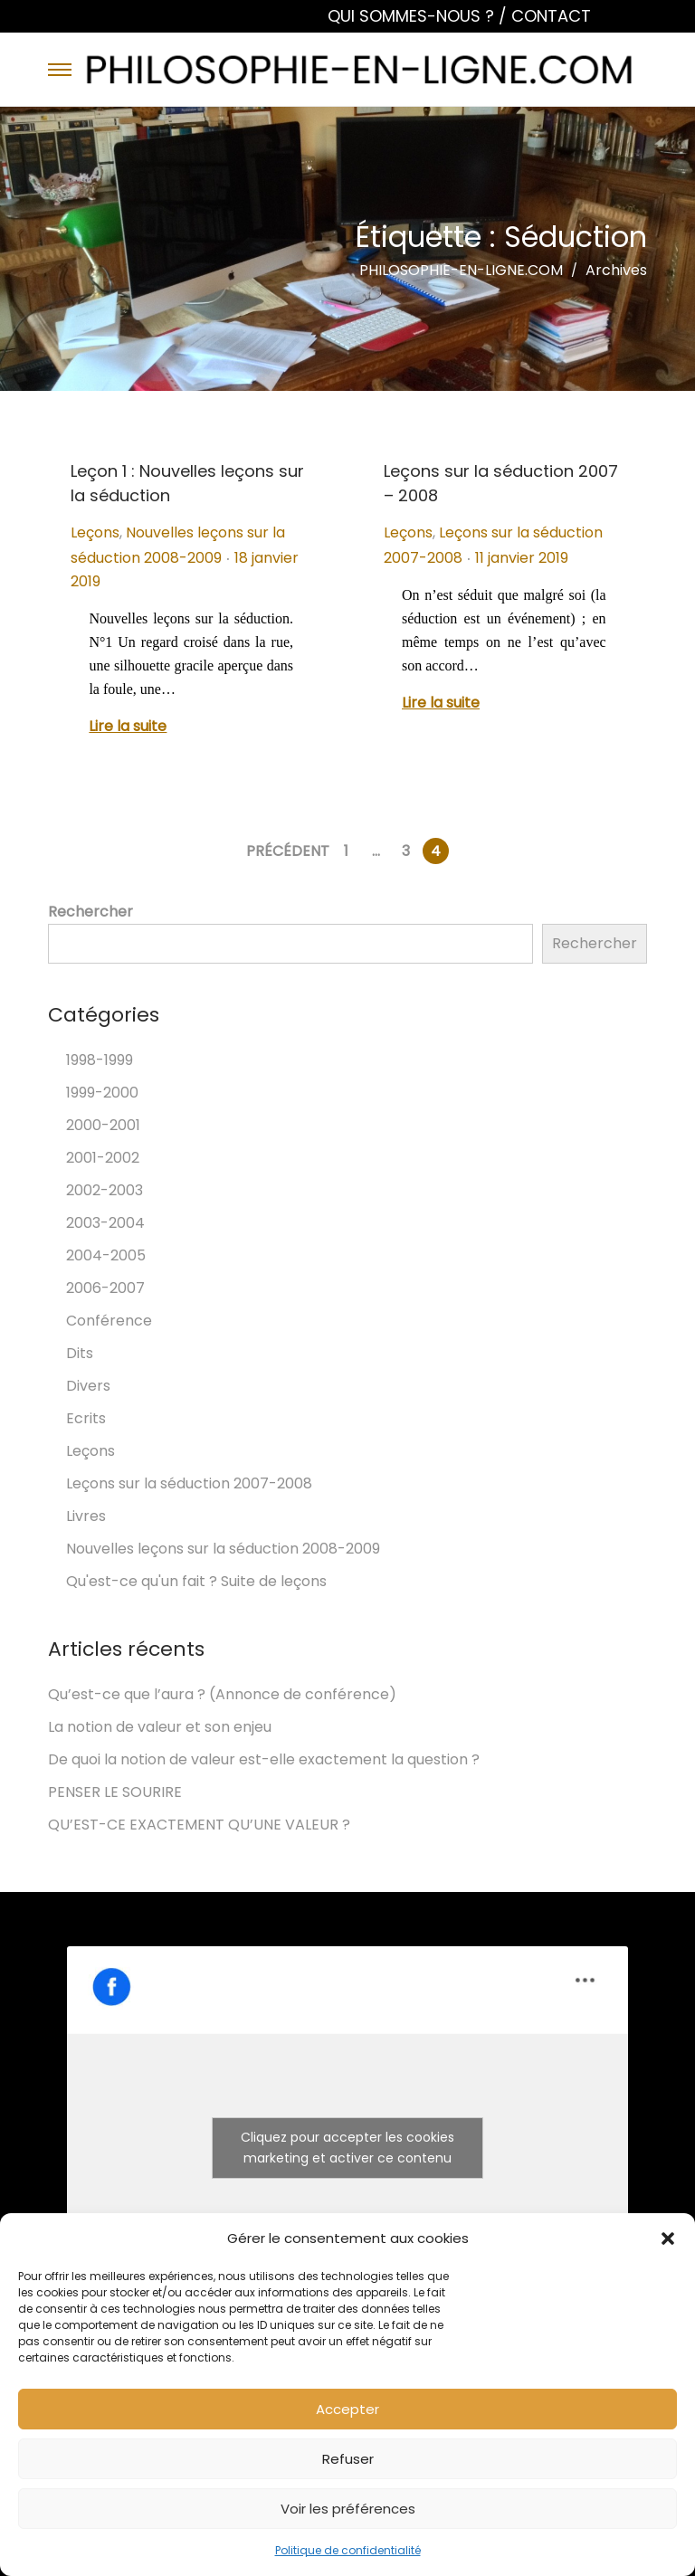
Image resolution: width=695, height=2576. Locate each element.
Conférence (109, 1320)
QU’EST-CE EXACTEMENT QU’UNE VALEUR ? (199, 1824)
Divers (88, 1385)
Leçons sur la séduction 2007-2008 (189, 1483)
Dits (79, 1353)
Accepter (347, 2409)
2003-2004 (105, 1222)
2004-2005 (106, 1255)
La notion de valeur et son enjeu (159, 1726)
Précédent (287, 851)
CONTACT (551, 16)
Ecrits (86, 1418)
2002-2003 (104, 1190)
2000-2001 (103, 1125)
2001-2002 (102, 1157)
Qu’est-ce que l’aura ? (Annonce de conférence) (222, 1694)
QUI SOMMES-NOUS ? (413, 16)
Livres (86, 1516)
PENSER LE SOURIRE (115, 1792)
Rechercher (90, 911)
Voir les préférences (348, 2508)
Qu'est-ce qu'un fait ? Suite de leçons (196, 1581)
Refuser (348, 2458)
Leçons (95, 532)
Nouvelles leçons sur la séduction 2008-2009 (223, 1548)
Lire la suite (128, 726)
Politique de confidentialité (348, 2550)
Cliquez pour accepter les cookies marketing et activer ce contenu (347, 2147)
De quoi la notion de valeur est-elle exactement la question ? (264, 1759)
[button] (668, 2238)
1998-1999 (99, 1060)
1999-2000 (102, 1092)
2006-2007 (105, 1288)
